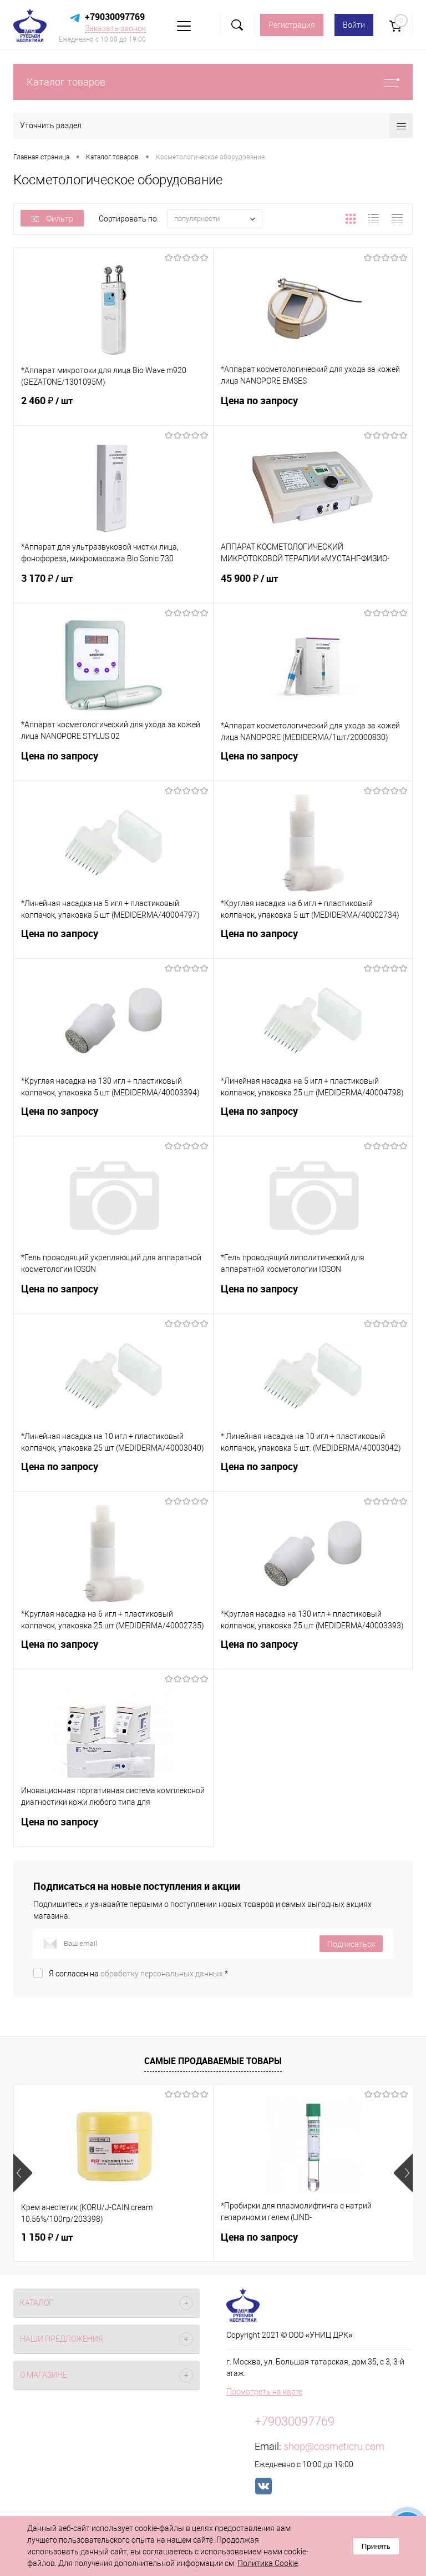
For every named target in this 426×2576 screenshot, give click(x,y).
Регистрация (291, 25)
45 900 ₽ (313, 585)
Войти (354, 25)
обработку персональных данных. (162, 1973)
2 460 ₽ (113, 407)
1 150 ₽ (47, 2237)
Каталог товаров (213, 82)
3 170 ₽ (113, 585)
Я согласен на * (138, 1973)
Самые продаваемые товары (213, 2061)
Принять (376, 2546)
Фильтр (52, 218)
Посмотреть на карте (264, 2391)
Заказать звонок (115, 28)
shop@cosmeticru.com (333, 2446)
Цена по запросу (313, 407)
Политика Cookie (267, 2563)
